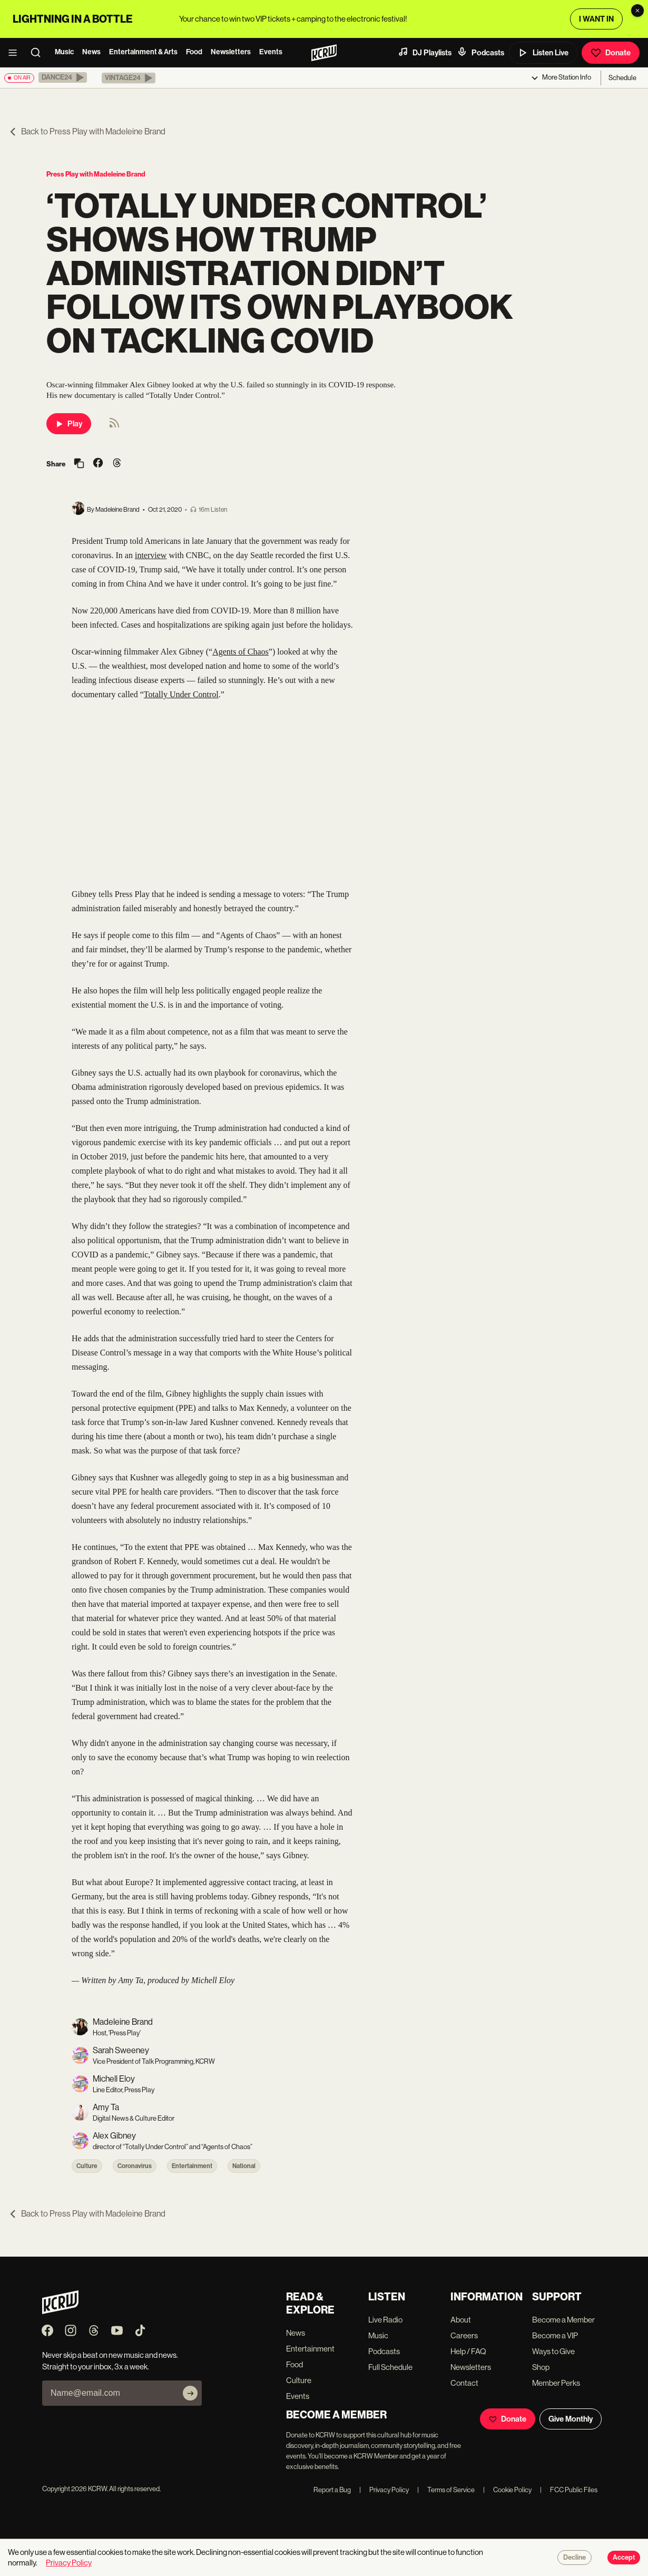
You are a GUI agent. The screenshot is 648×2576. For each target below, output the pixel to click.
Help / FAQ (468, 2351)
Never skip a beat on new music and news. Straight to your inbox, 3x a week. (110, 2360)
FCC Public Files (568, 2490)
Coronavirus (134, 2166)
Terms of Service (446, 2490)
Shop (540, 2367)
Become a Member (563, 2319)
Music (64, 51)
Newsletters (231, 51)
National (244, 2166)
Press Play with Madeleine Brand (95, 174)
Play (68, 423)
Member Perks (556, 2382)
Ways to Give (553, 2351)
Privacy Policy (384, 2490)
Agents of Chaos (240, 651)
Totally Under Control (181, 694)
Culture (86, 2166)
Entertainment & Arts (143, 51)
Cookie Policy (507, 2490)
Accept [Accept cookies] (624, 2557)
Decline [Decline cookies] (574, 2557)
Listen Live (543, 52)
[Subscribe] (190, 2393)
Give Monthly (570, 2419)
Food (194, 51)
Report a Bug (332, 2490)
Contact (464, 2382)
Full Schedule (390, 2367)
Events (270, 51)
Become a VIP (555, 2335)
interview (150, 555)
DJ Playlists (424, 52)
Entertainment (192, 2166)
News (91, 51)
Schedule (622, 78)
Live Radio (385, 2319)
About (460, 2319)
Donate (611, 52)
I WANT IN (596, 19)
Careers (464, 2335)
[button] (62, 77)
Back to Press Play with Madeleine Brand (86, 131)
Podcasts (480, 52)
